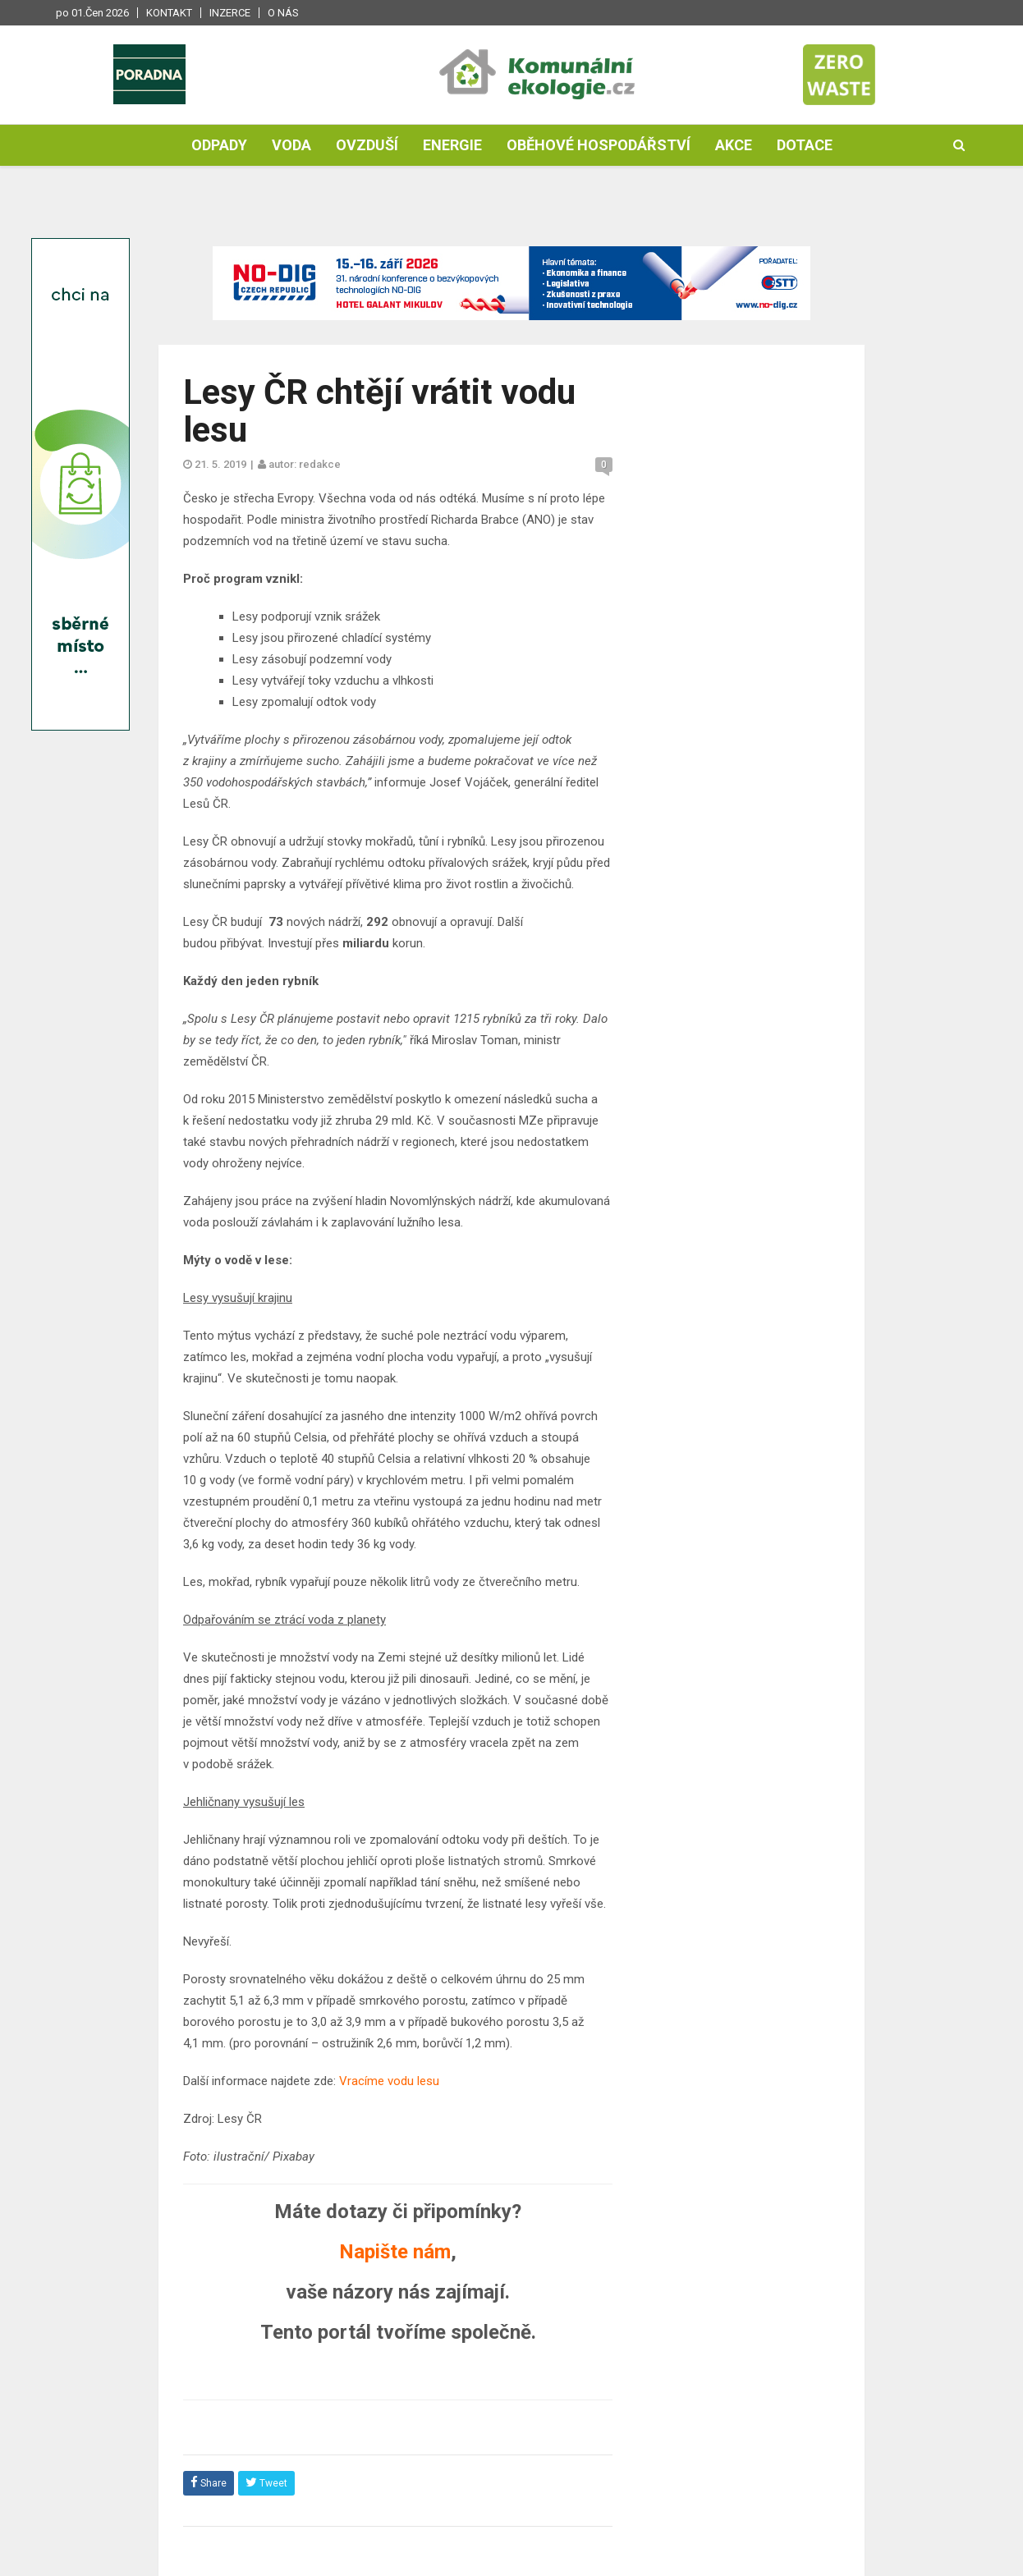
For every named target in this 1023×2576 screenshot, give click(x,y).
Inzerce (229, 13)
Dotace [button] (805, 145)
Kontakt (169, 13)
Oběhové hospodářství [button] (598, 145)
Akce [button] (733, 145)
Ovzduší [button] (367, 145)
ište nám (413, 2251)
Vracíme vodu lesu (389, 2081)
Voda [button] (291, 145)
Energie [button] (452, 145)
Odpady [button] (219, 145)
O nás (283, 13)
